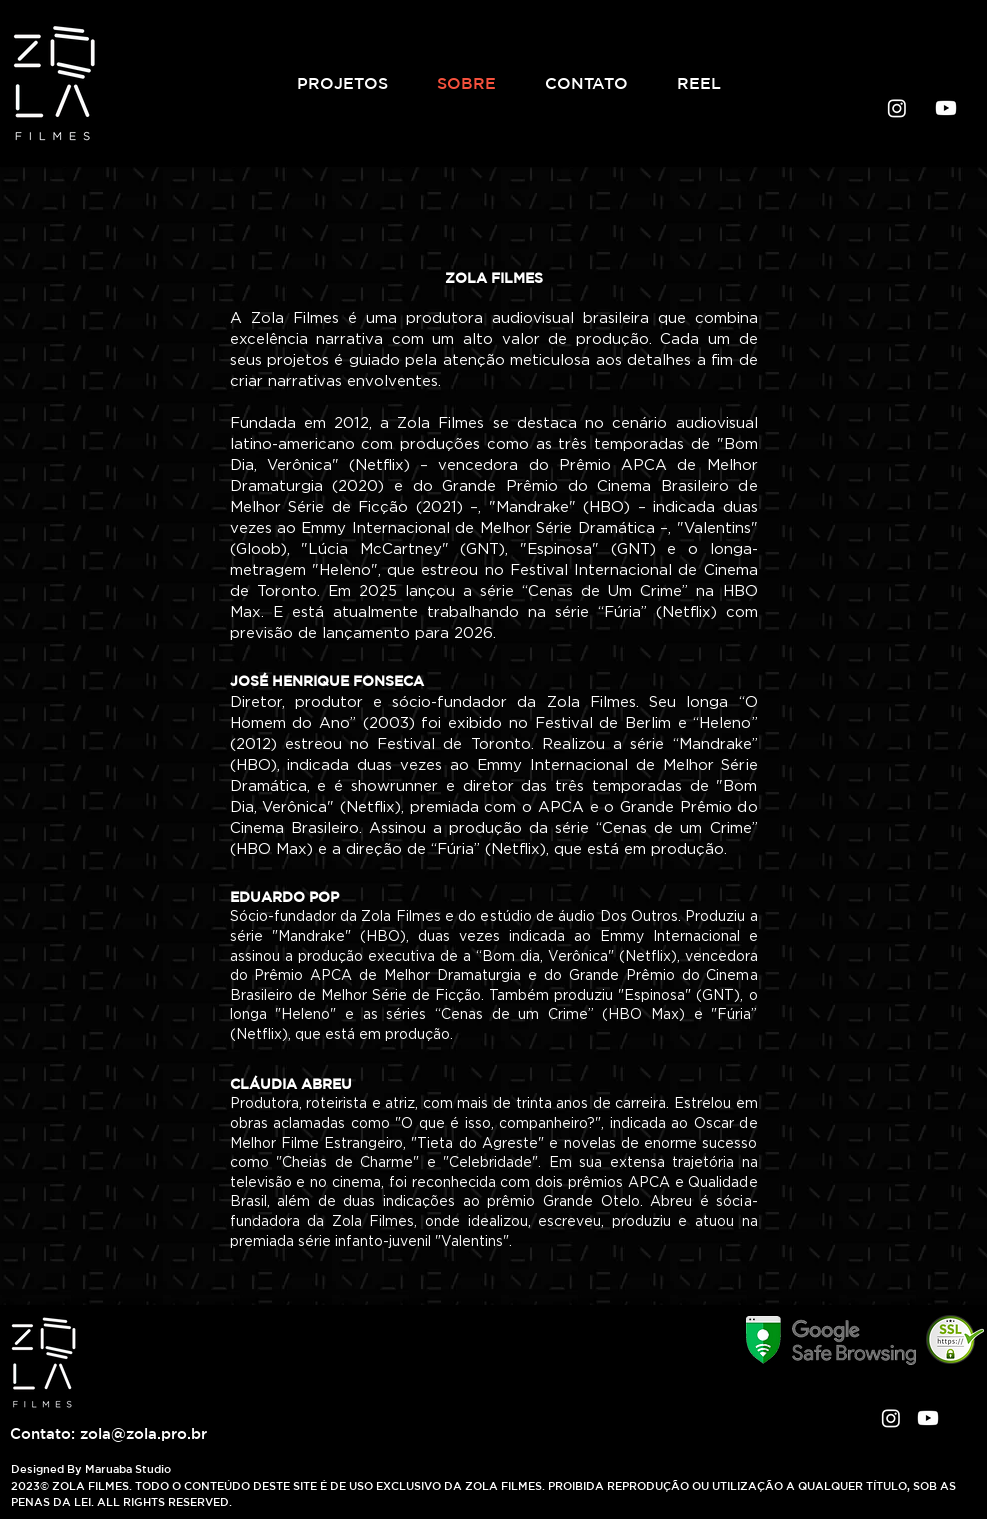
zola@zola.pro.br (143, 1433)
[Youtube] (946, 108)
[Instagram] (897, 108)
